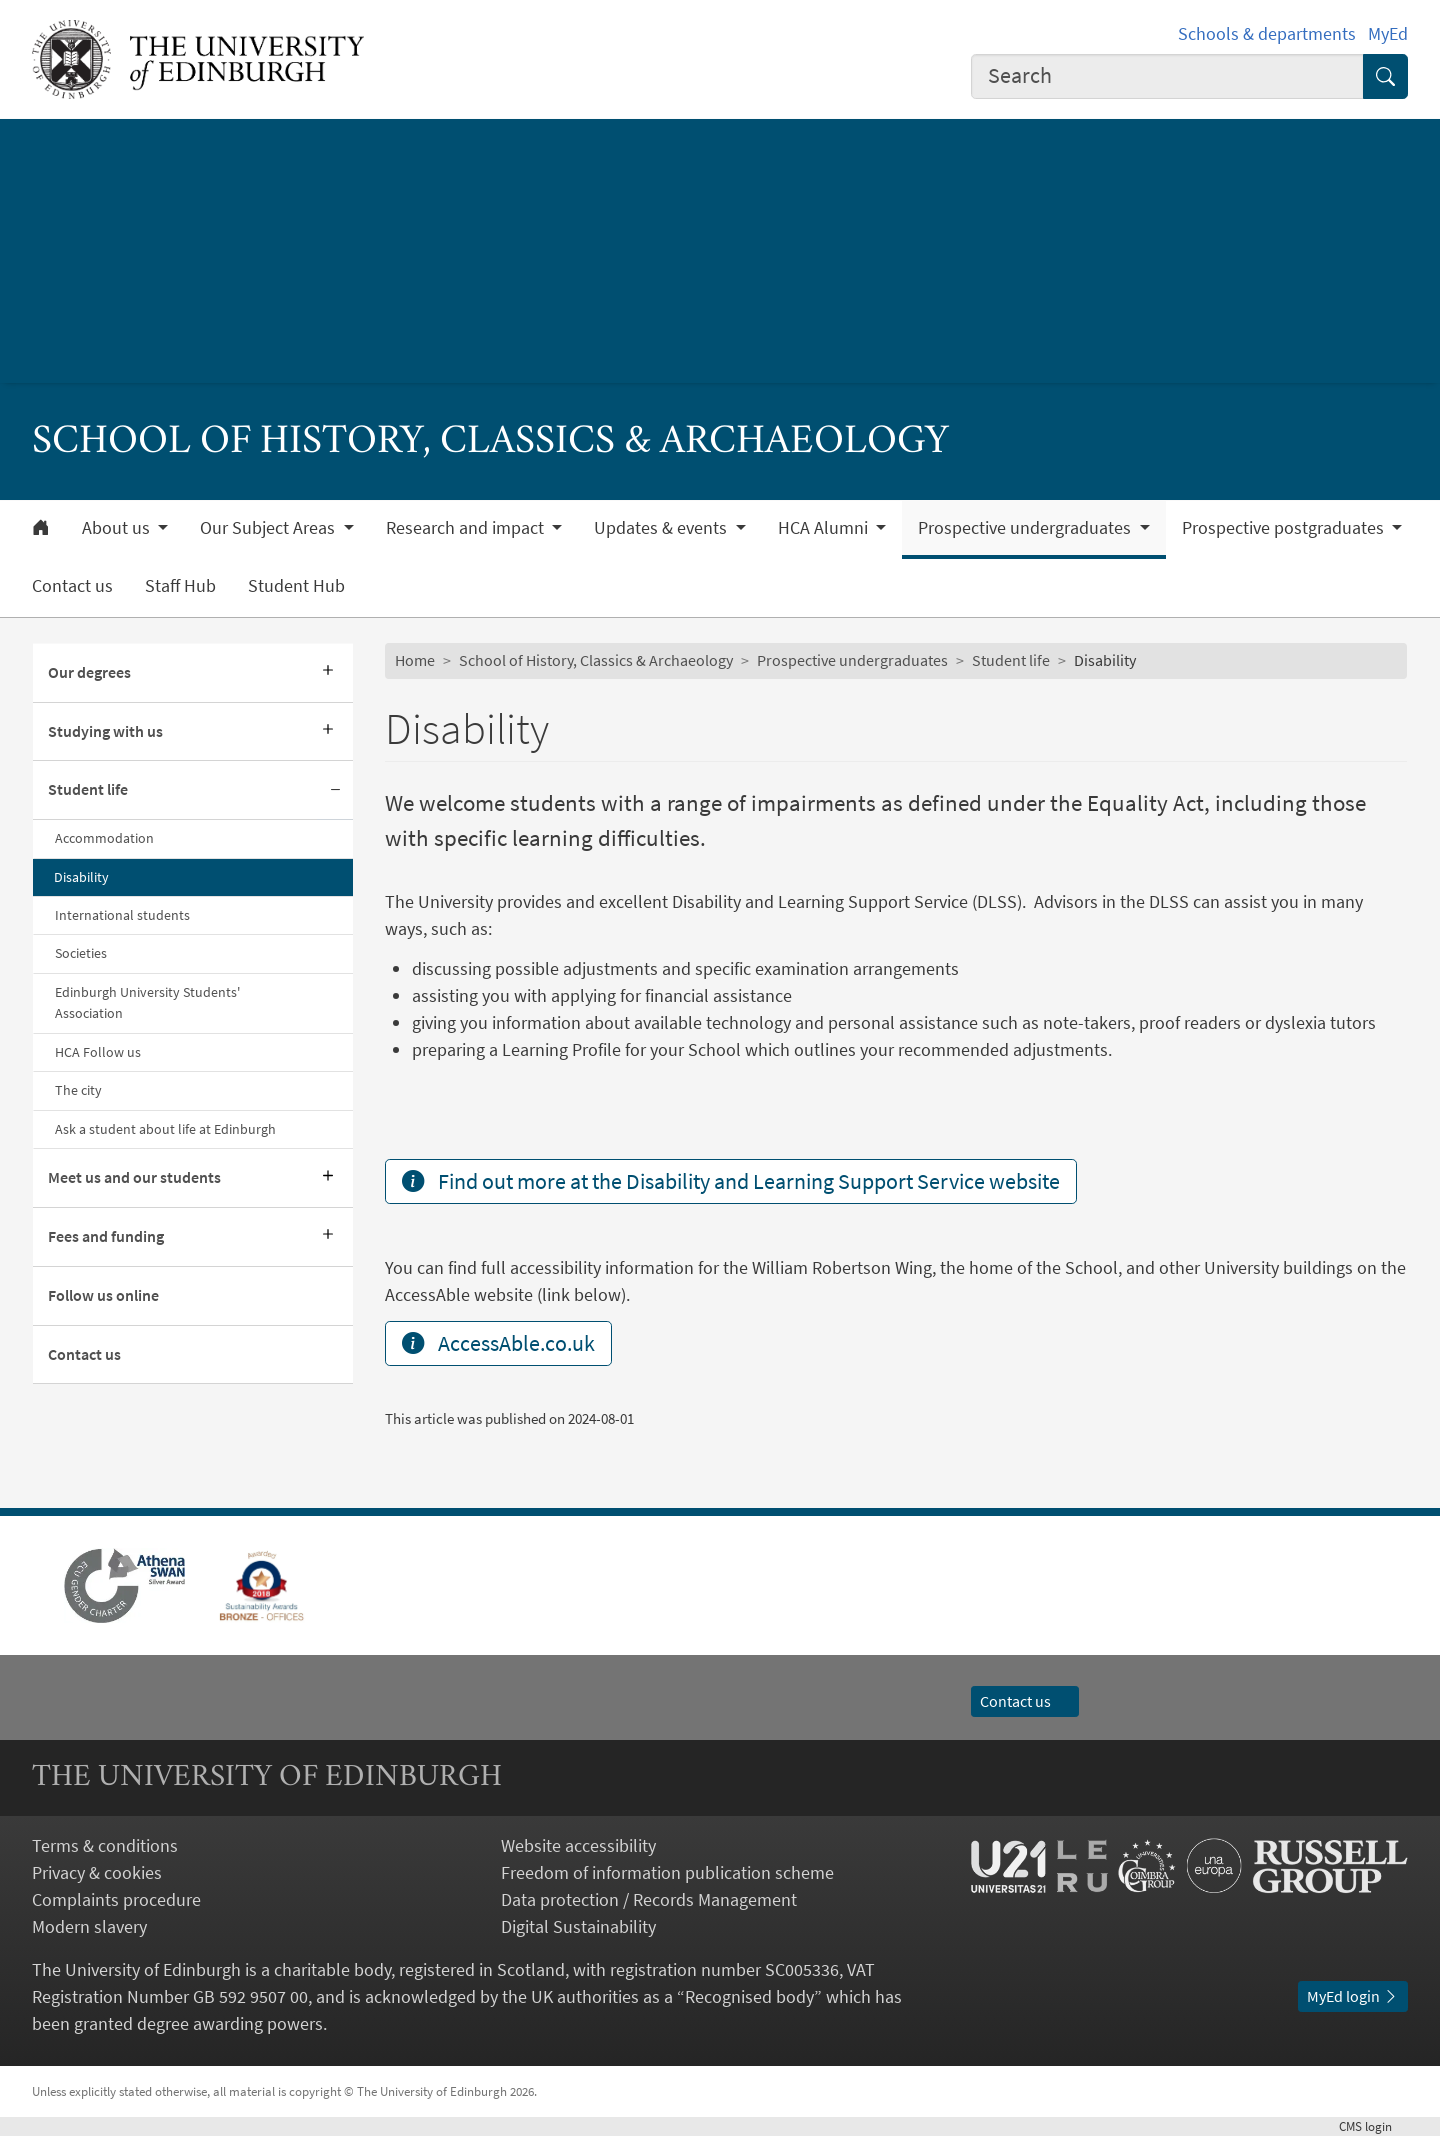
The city (78, 1090)
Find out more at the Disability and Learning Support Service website (731, 1181)
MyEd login (1353, 1996)
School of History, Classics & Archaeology (596, 660)
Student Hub (296, 586)
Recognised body (749, 1996)
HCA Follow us (98, 1052)
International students (122, 915)
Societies (81, 953)
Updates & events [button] (662, 528)
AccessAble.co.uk (498, 1343)
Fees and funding (106, 1236)
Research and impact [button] (467, 528)
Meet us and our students (134, 1177)
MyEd (1388, 33)
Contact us (72, 586)
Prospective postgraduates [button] (1285, 528)
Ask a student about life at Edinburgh (165, 1129)
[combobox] (1168, 76)
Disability (81, 877)
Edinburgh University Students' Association (147, 1002)
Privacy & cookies (97, 1872)
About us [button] (118, 528)
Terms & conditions (105, 1845)
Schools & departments (1267, 33)
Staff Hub (180, 586)
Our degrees (89, 672)
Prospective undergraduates (852, 660)
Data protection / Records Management (649, 1899)
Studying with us (105, 731)
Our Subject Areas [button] (269, 528)
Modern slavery (89, 1926)
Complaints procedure (116, 1899)
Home (415, 660)
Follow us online (103, 1295)
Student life (88, 789)
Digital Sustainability (578, 1926)
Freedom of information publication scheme (667, 1872)
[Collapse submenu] (335, 790)
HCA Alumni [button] (825, 528)
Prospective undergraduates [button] (1026, 528)
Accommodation (104, 838)
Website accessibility (578, 1845)
